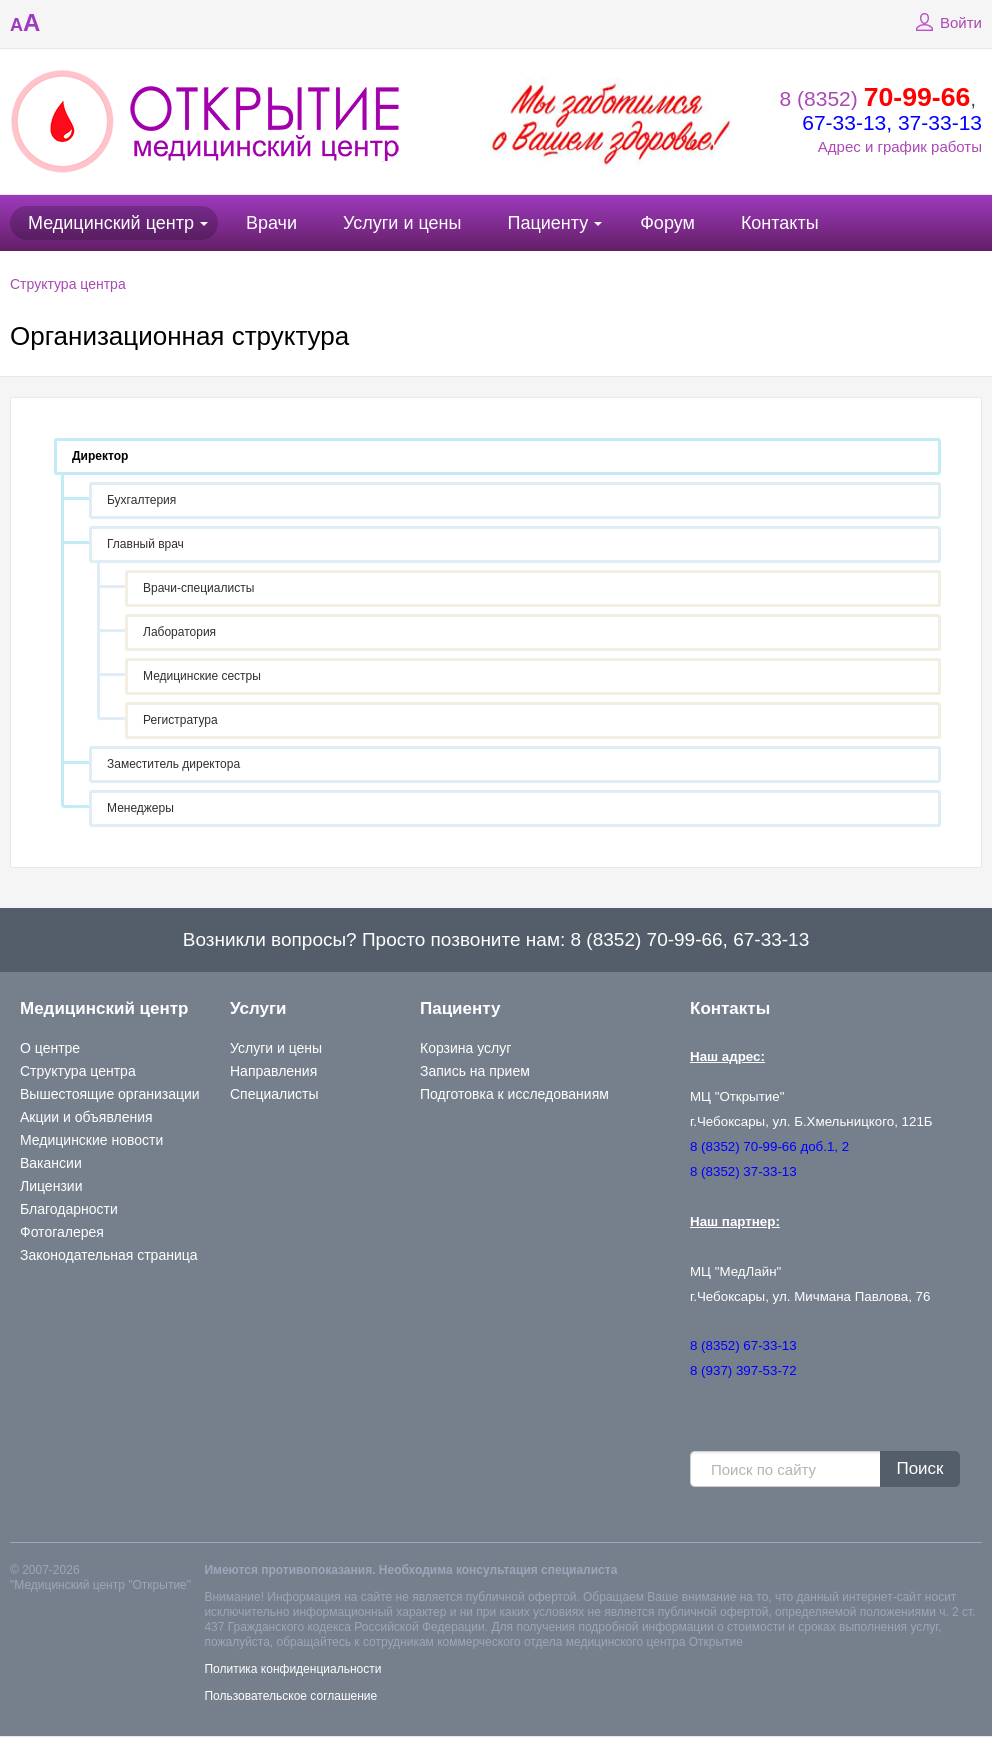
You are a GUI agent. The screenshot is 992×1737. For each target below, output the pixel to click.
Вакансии (51, 1163)
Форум (667, 223)
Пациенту (547, 223)
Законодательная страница (109, 1255)
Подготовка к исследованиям (514, 1094)
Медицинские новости (91, 1140)
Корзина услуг (465, 1048)
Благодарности (69, 1209)
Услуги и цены (402, 223)
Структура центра (68, 284)
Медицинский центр (111, 223)
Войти (946, 23)
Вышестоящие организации (110, 1094)
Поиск (919, 1468)
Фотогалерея (62, 1232)
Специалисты (274, 1094)
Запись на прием (475, 1071)
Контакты (780, 223)
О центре (50, 1048)
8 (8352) (875, 98)
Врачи (271, 223)
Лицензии (51, 1186)
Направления (273, 1071)
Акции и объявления (86, 1117)
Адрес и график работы (900, 146)
